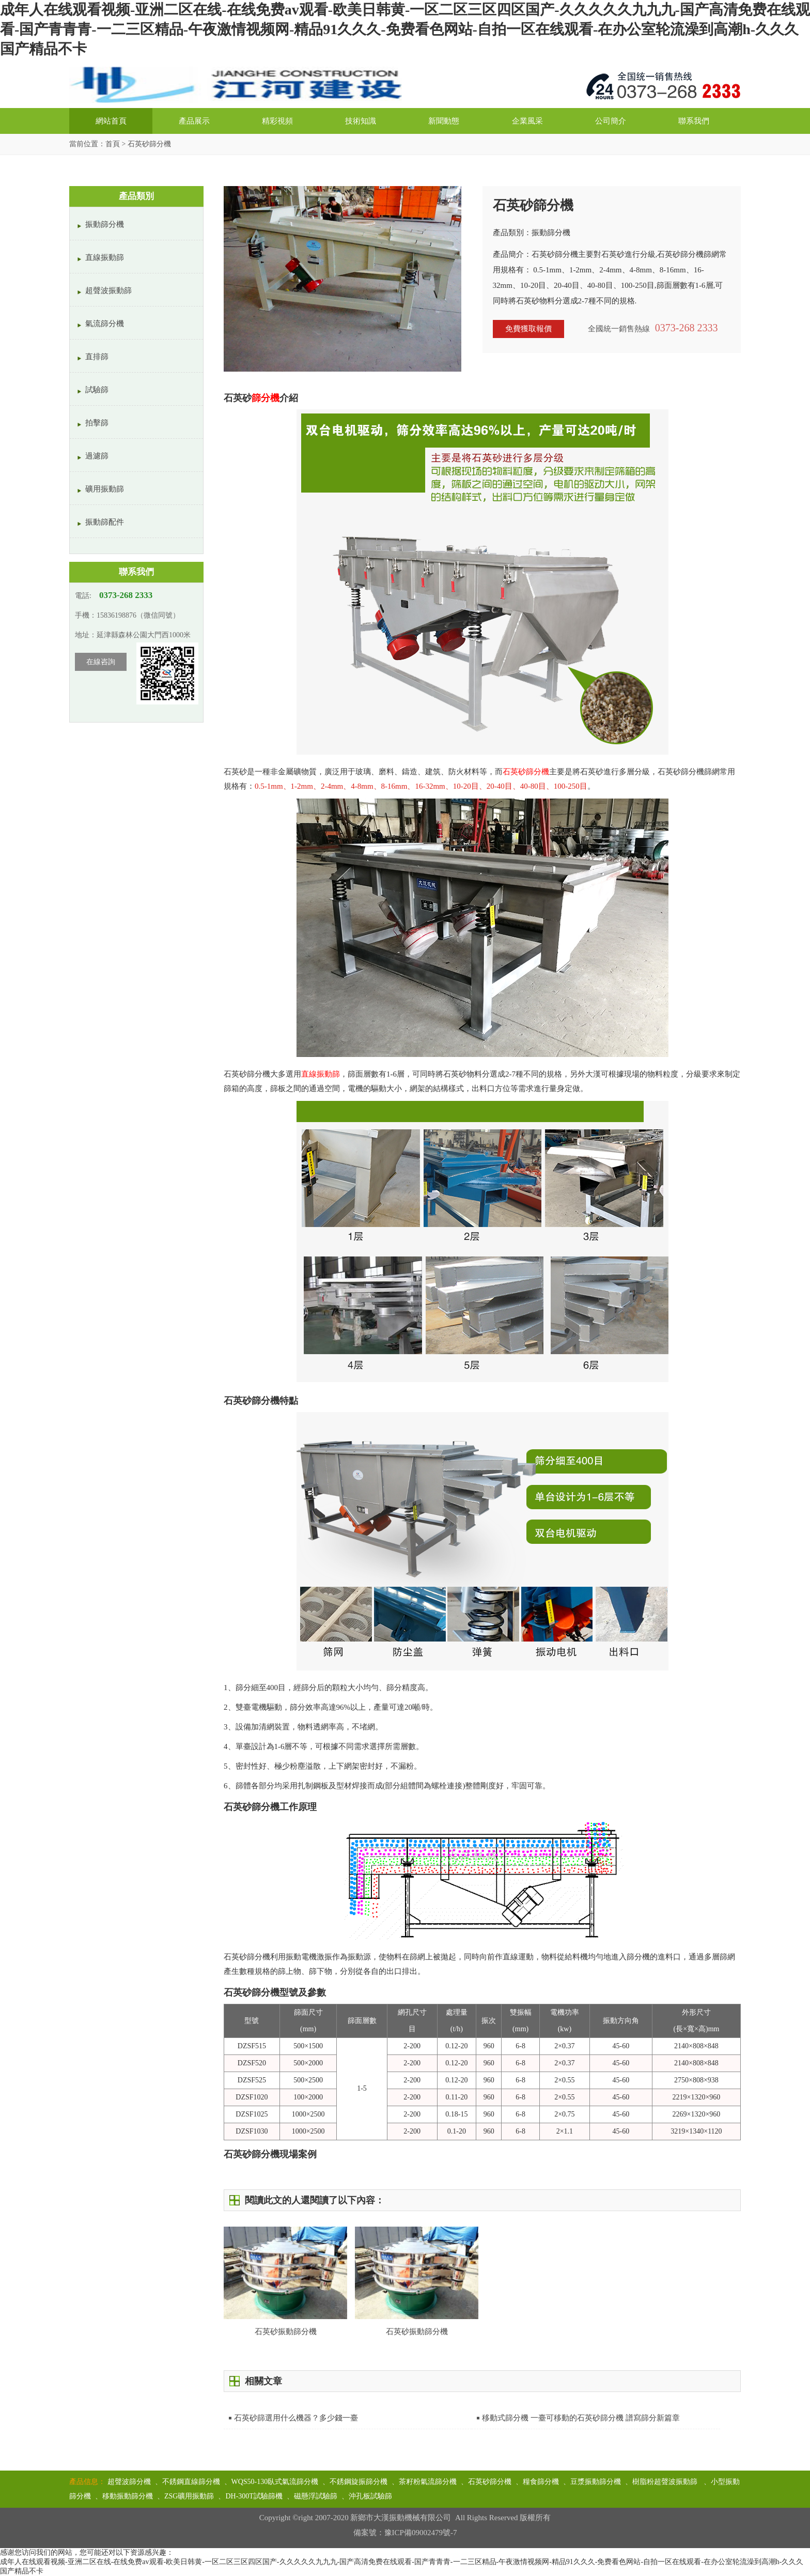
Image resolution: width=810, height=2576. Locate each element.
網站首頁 (111, 121)
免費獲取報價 (528, 329)
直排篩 (96, 356)
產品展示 (194, 121)
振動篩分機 (104, 224)
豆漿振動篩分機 (595, 2482)
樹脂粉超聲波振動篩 (665, 2482)
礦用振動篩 (104, 489)
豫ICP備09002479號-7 (420, 2532)
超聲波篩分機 (129, 2482)
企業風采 (527, 121)
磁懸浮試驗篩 (315, 2496)
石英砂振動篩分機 (417, 2331)
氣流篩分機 (104, 323)
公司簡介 (610, 121)
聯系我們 (693, 121)
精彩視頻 (277, 121)
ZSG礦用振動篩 (189, 2496)
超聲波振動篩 (108, 290)
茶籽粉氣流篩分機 (428, 2482)
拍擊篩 (96, 423)
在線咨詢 (100, 662)
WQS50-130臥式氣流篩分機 (275, 2482)
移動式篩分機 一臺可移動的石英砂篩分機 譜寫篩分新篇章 (581, 2418)
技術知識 (360, 121)
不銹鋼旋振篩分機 (358, 2482)
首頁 (112, 144)
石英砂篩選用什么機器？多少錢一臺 (296, 2418)
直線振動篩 (104, 257)
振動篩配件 (104, 522)
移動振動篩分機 (127, 2496)
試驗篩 (96, 390)
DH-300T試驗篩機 (253, 2496)
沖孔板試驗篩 (370, 2496)
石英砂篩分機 (489, 2482)
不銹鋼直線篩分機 (191, 2482)
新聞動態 (443, 121)
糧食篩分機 (541, 2482)
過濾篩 (96, 456)
